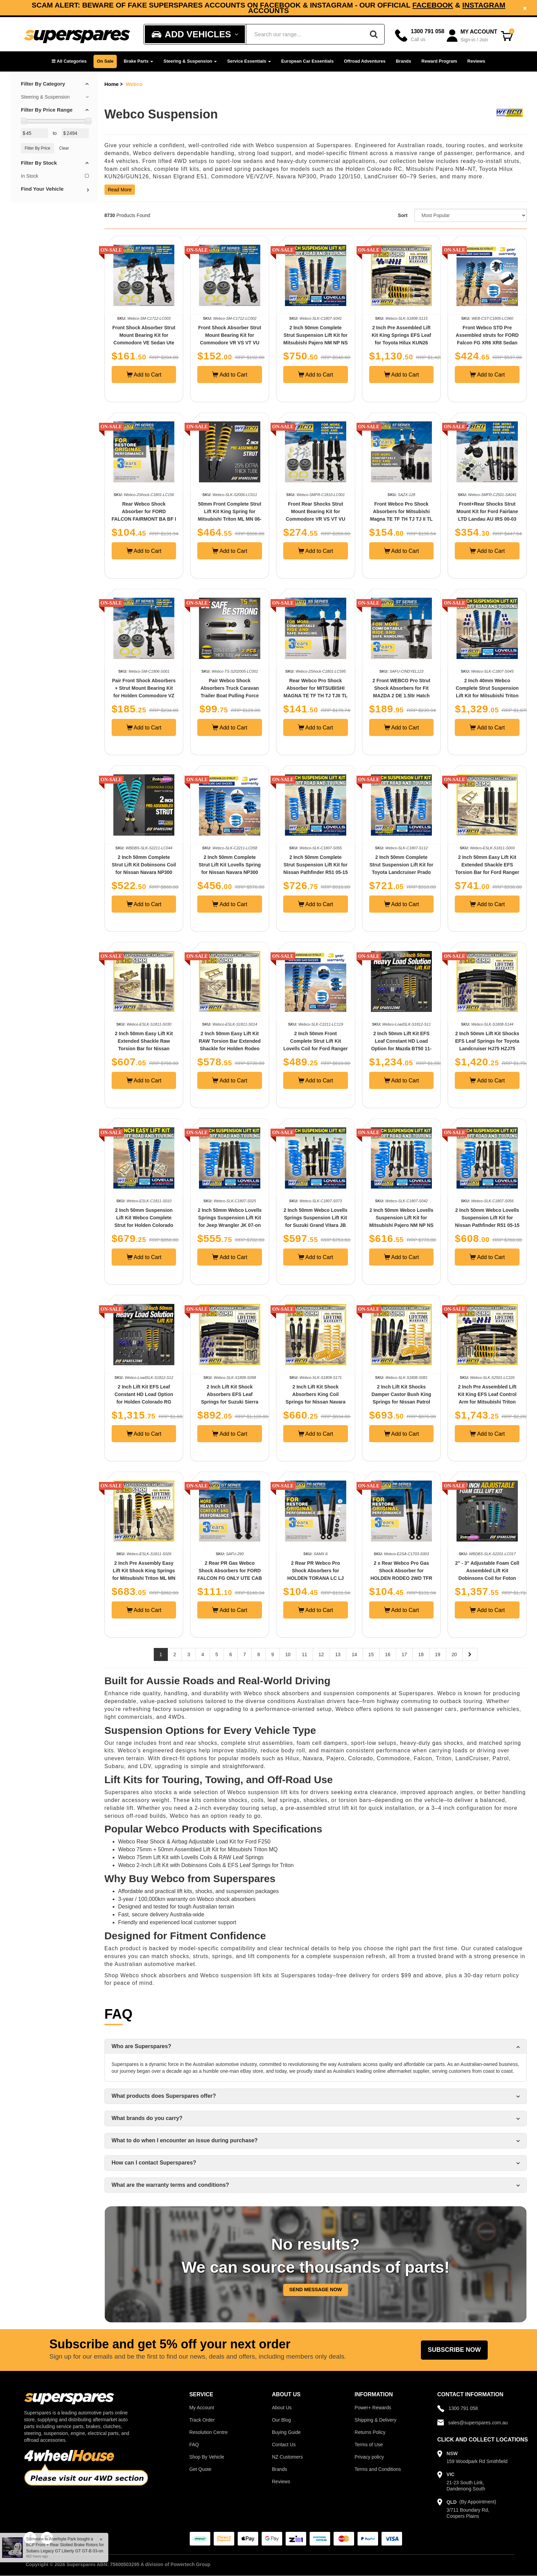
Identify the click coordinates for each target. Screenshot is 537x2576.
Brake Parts (138, 61)
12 (321, 1654)
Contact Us (284, 2444)
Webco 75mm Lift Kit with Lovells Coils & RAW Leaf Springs (191, 1857)
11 (304, 1654)
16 (387, 1654)
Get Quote (200, 2469)
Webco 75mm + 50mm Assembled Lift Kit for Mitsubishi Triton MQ (198, 1849)
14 (354, 1654)
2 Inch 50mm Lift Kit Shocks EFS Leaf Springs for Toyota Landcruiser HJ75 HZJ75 (487, 1041)
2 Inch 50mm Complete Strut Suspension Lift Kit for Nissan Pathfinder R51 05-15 (315, 864)
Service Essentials (249, 61)
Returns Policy (369, 2432)
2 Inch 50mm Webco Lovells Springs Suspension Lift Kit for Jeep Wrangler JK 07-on (229, 1217)
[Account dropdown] (472, 35)
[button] (69, 61)
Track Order (202, 2420)
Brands (403, 61)
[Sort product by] (470, 215)
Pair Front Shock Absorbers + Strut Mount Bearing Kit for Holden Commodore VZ (143, 688)
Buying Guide (286, 2432)
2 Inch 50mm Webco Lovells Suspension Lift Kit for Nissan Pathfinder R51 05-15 (487, 1217)
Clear (64, 148)
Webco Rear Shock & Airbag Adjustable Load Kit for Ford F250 (194, 1841)
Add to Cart (144, 374)
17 (404, 1654)
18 (421, 1654)
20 (454, 1654)
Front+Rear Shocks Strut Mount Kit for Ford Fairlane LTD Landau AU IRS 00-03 (487, 511)
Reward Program (439, 61)
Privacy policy (369, 2457)
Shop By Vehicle (206, 2457)
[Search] (373, 34)
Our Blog (281, 2420)
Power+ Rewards (372, 2407)
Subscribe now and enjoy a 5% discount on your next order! (268, 8)
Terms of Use (368, 2444)
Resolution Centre (208, 2432)
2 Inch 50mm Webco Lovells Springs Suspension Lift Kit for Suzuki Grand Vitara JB (315, 1217)
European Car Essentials (307, 61)
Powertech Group (191, 2564)
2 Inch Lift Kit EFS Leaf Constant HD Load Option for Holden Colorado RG (143, 1394)
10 (288, 1654)
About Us (282, 2407)
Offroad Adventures (365, 61)
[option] (268, 7)
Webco (134, 84)
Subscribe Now (454, 2349)
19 (437, 1654)
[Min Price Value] (34, 133)
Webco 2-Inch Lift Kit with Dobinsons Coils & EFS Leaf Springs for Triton (206, 1865)
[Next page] (469, 1654)
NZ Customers (287, 2457)
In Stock (55, 176)
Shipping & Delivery (375, 2420)
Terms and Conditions (377, 2469)
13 (337, 1654)
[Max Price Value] (75, 133)
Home (111, 84)
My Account (201, 2407)
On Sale (105, 61)
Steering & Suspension (190, 61)
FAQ (194, 2444)
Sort (403, 215)
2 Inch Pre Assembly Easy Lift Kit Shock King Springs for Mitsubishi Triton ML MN (143, 1570)
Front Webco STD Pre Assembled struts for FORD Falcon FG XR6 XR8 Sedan (487, 335)
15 (371, 1654)
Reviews (476, 61)
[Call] (420, 35)
